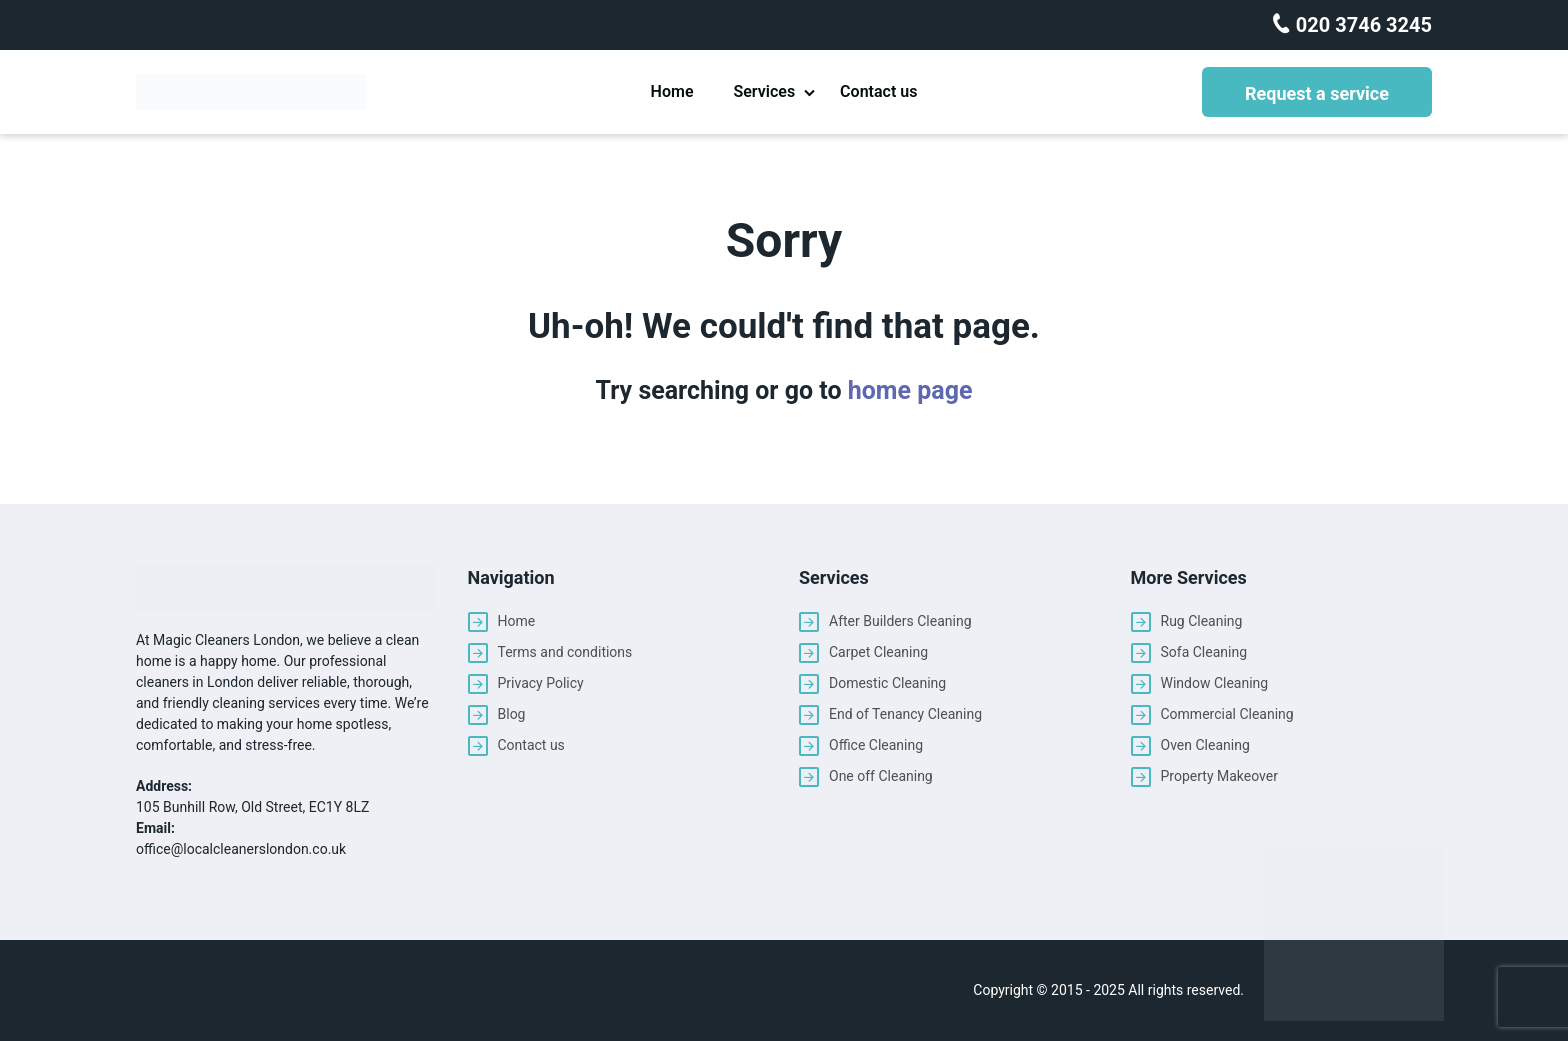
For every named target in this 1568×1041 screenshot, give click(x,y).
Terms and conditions (565, 652)
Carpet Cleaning (878, 652)
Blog (512, 714)
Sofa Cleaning (1204, 652)
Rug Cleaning (1202, 621)
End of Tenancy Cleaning (905, 714)
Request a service (1317, 93)
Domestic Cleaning (887, 683)
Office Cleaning (876, 745)
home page (910, 390)
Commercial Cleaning (1227, 714)
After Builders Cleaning (900, 621)
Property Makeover (1219, 776)
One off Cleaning (881, 776)
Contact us (878, 91)
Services (764, 91)
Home (672, 91)
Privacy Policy (541, 683)
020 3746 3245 (1361, 25)
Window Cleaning (1215, 683)
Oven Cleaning (1205, 745)
